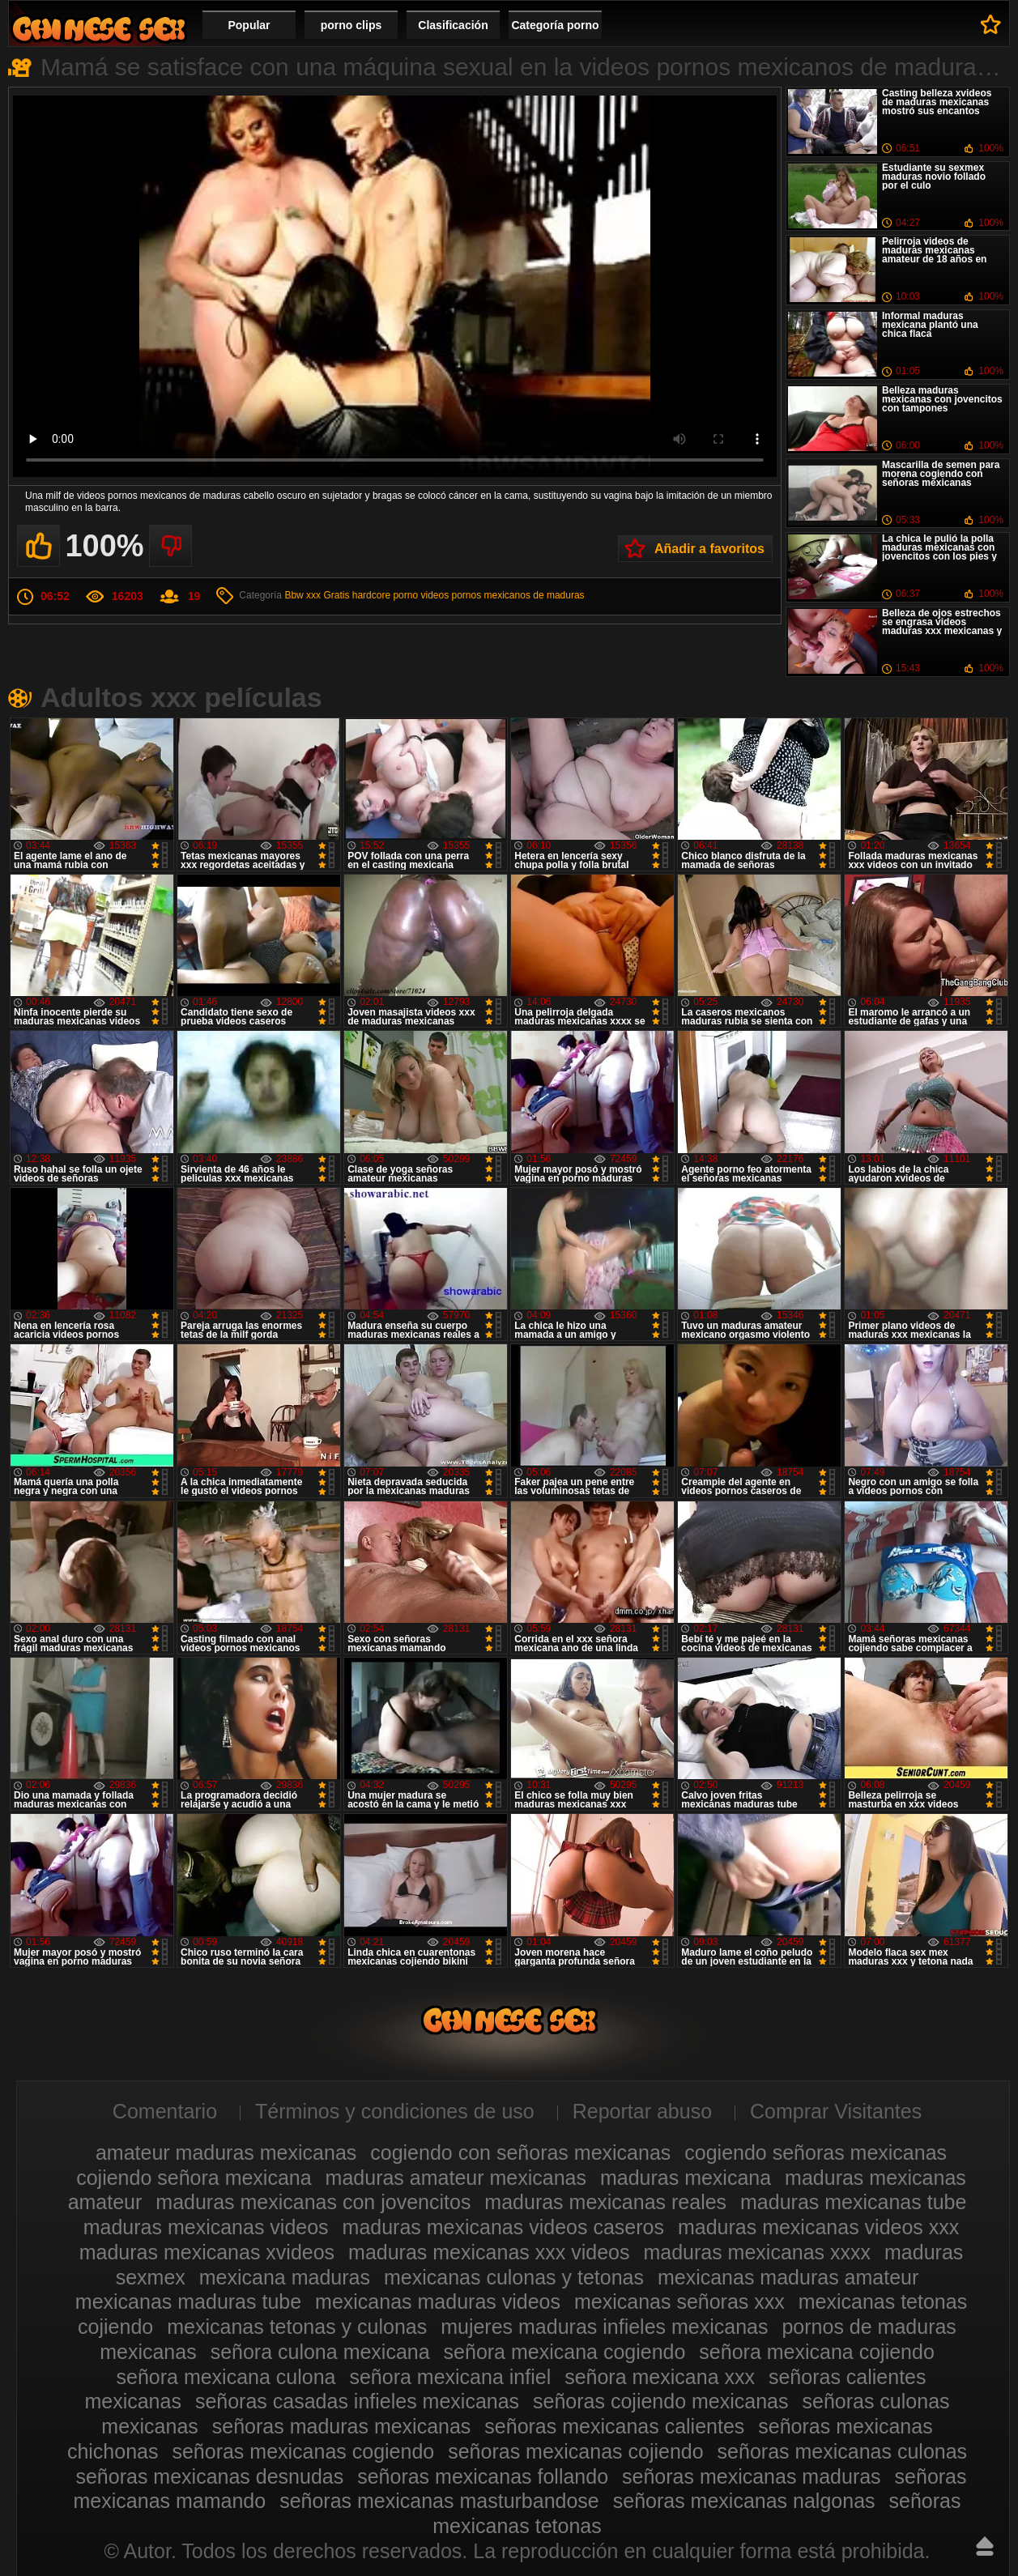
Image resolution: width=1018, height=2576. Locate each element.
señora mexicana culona (226, 2376)
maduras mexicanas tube (853, 2202)
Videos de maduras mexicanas (98, 29)
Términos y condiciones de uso (395, 2111)
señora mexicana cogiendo (565, 2351)
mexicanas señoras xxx (679, 2301)
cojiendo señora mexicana (193, 2177)
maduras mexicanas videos (206, 2227)
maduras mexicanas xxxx (757, 2252)
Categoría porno (554, 25)
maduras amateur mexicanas (456, 2177)
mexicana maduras (284, 2277)
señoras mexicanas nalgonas (744, 2500)
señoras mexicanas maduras (751, 2476)
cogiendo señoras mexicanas (815, 2152)
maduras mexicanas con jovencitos (313, 2202)
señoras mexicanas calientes (614, 2426)
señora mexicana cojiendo (816, 2351)
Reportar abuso (642, 2111)
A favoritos (991, 24)
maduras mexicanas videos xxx (818, 2227)
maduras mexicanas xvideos (206, 2252)
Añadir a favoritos (709, 549)
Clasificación (453, 25)
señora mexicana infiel (450, 2376)
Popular (249, 25)
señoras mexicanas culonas (843, 2451)
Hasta (985, 2546)
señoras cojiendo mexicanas (660, 2401)
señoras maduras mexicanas (341, 2426)
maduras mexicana (685, 2177)
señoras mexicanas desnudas (209, 2476)
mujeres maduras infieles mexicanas (604, 2326)
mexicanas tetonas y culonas (297, 2326)
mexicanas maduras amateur (788, 2277)
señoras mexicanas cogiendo (303, 2451)
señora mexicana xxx (659, 2376)
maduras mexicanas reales (605, 2202)
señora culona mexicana (320, 2351)
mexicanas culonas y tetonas (514, 2277)
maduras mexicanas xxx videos (488, 2252)
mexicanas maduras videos (437, 2301)
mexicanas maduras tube (188, 2301)
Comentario (165, 2111)
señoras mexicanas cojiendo (575, 2451)
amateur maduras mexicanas (226, 2152)
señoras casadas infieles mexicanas (357, 2401)
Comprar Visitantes (836, 2111)
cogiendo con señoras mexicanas (520, 2152)
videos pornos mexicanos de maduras (502, 595)
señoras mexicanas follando (482, 2476)
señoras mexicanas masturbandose (439, 2500)
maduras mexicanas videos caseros (503, 2227)
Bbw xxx (302, 595)
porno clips (351, 25)
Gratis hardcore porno (370, 595)
